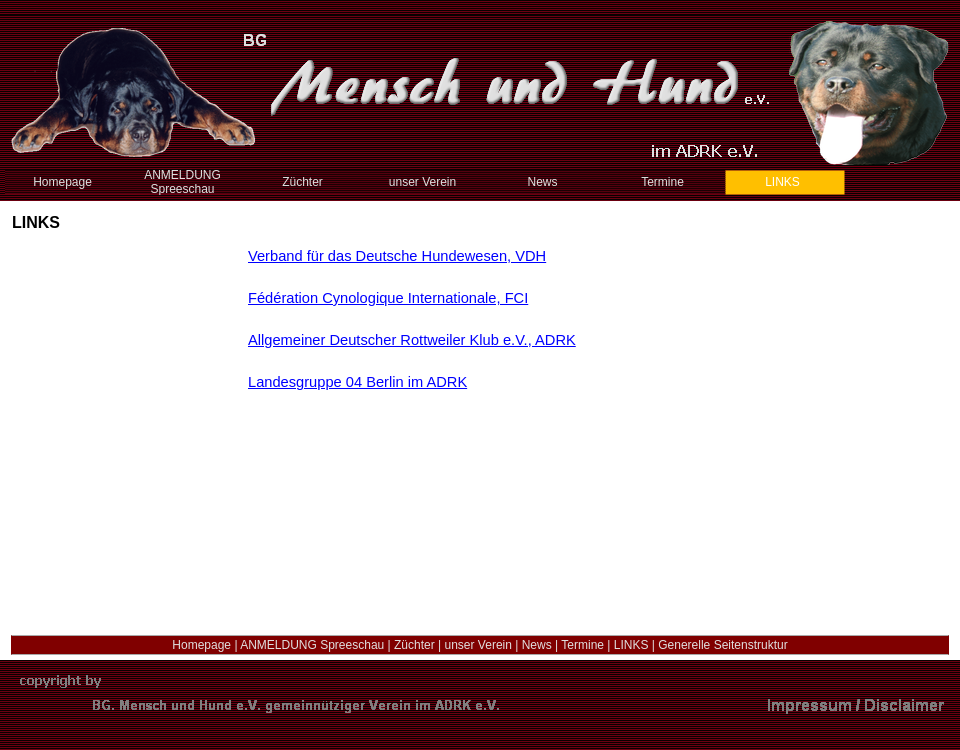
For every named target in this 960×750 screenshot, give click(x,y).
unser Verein (478, 645)
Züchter (414, 645)
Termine (582, 645)
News (537, 645)
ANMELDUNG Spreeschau (312, 645)
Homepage (201, 645)
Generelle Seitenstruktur (722, 645)
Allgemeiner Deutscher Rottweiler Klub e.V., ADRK (412, 340)
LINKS (631, 645)
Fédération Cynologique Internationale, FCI (388, 298)
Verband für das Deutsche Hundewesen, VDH (397, 256)
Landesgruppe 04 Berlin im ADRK (357, 382)
